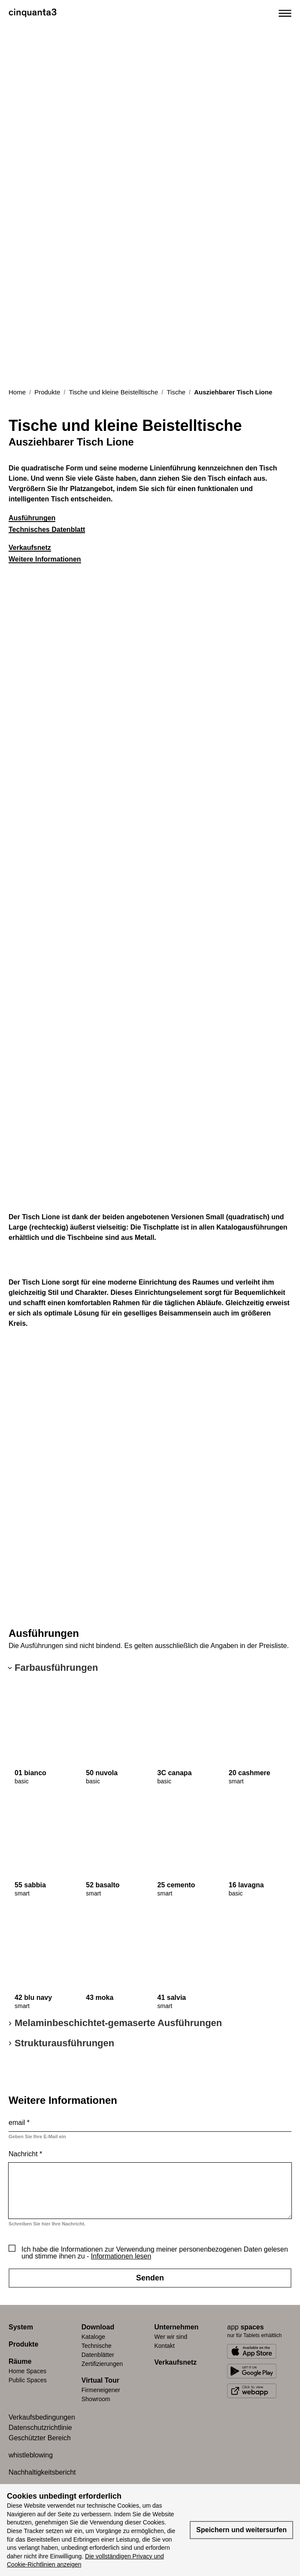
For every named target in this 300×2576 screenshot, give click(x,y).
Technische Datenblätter (98, 2350)
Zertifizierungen (102, 2363)
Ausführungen (32, 518)
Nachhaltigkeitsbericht (42, 2472)
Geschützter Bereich (40, 2438)
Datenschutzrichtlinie (40, 2427)
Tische (176, 392)
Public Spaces (28, 2380)
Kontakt (165, 2345)
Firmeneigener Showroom (101, 2394)
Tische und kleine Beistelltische (113, 392)
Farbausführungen (56, 1667)
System (21, 2327)
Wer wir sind (171, 2336)
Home (17, 392)
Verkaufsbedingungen (42, 2417)
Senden (150, 2278)
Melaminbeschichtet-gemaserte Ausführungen (118, 2022)
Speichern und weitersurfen (241, 2529)
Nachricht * (25, 2154)
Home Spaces (27, 2371)
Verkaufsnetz (30, 547)
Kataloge (93, 2336)
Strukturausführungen (64, 2043)
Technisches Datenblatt (47, 529)
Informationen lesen (121, 2256)
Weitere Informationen (45, 559)
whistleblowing (31, 2455)
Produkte (47, 392)
